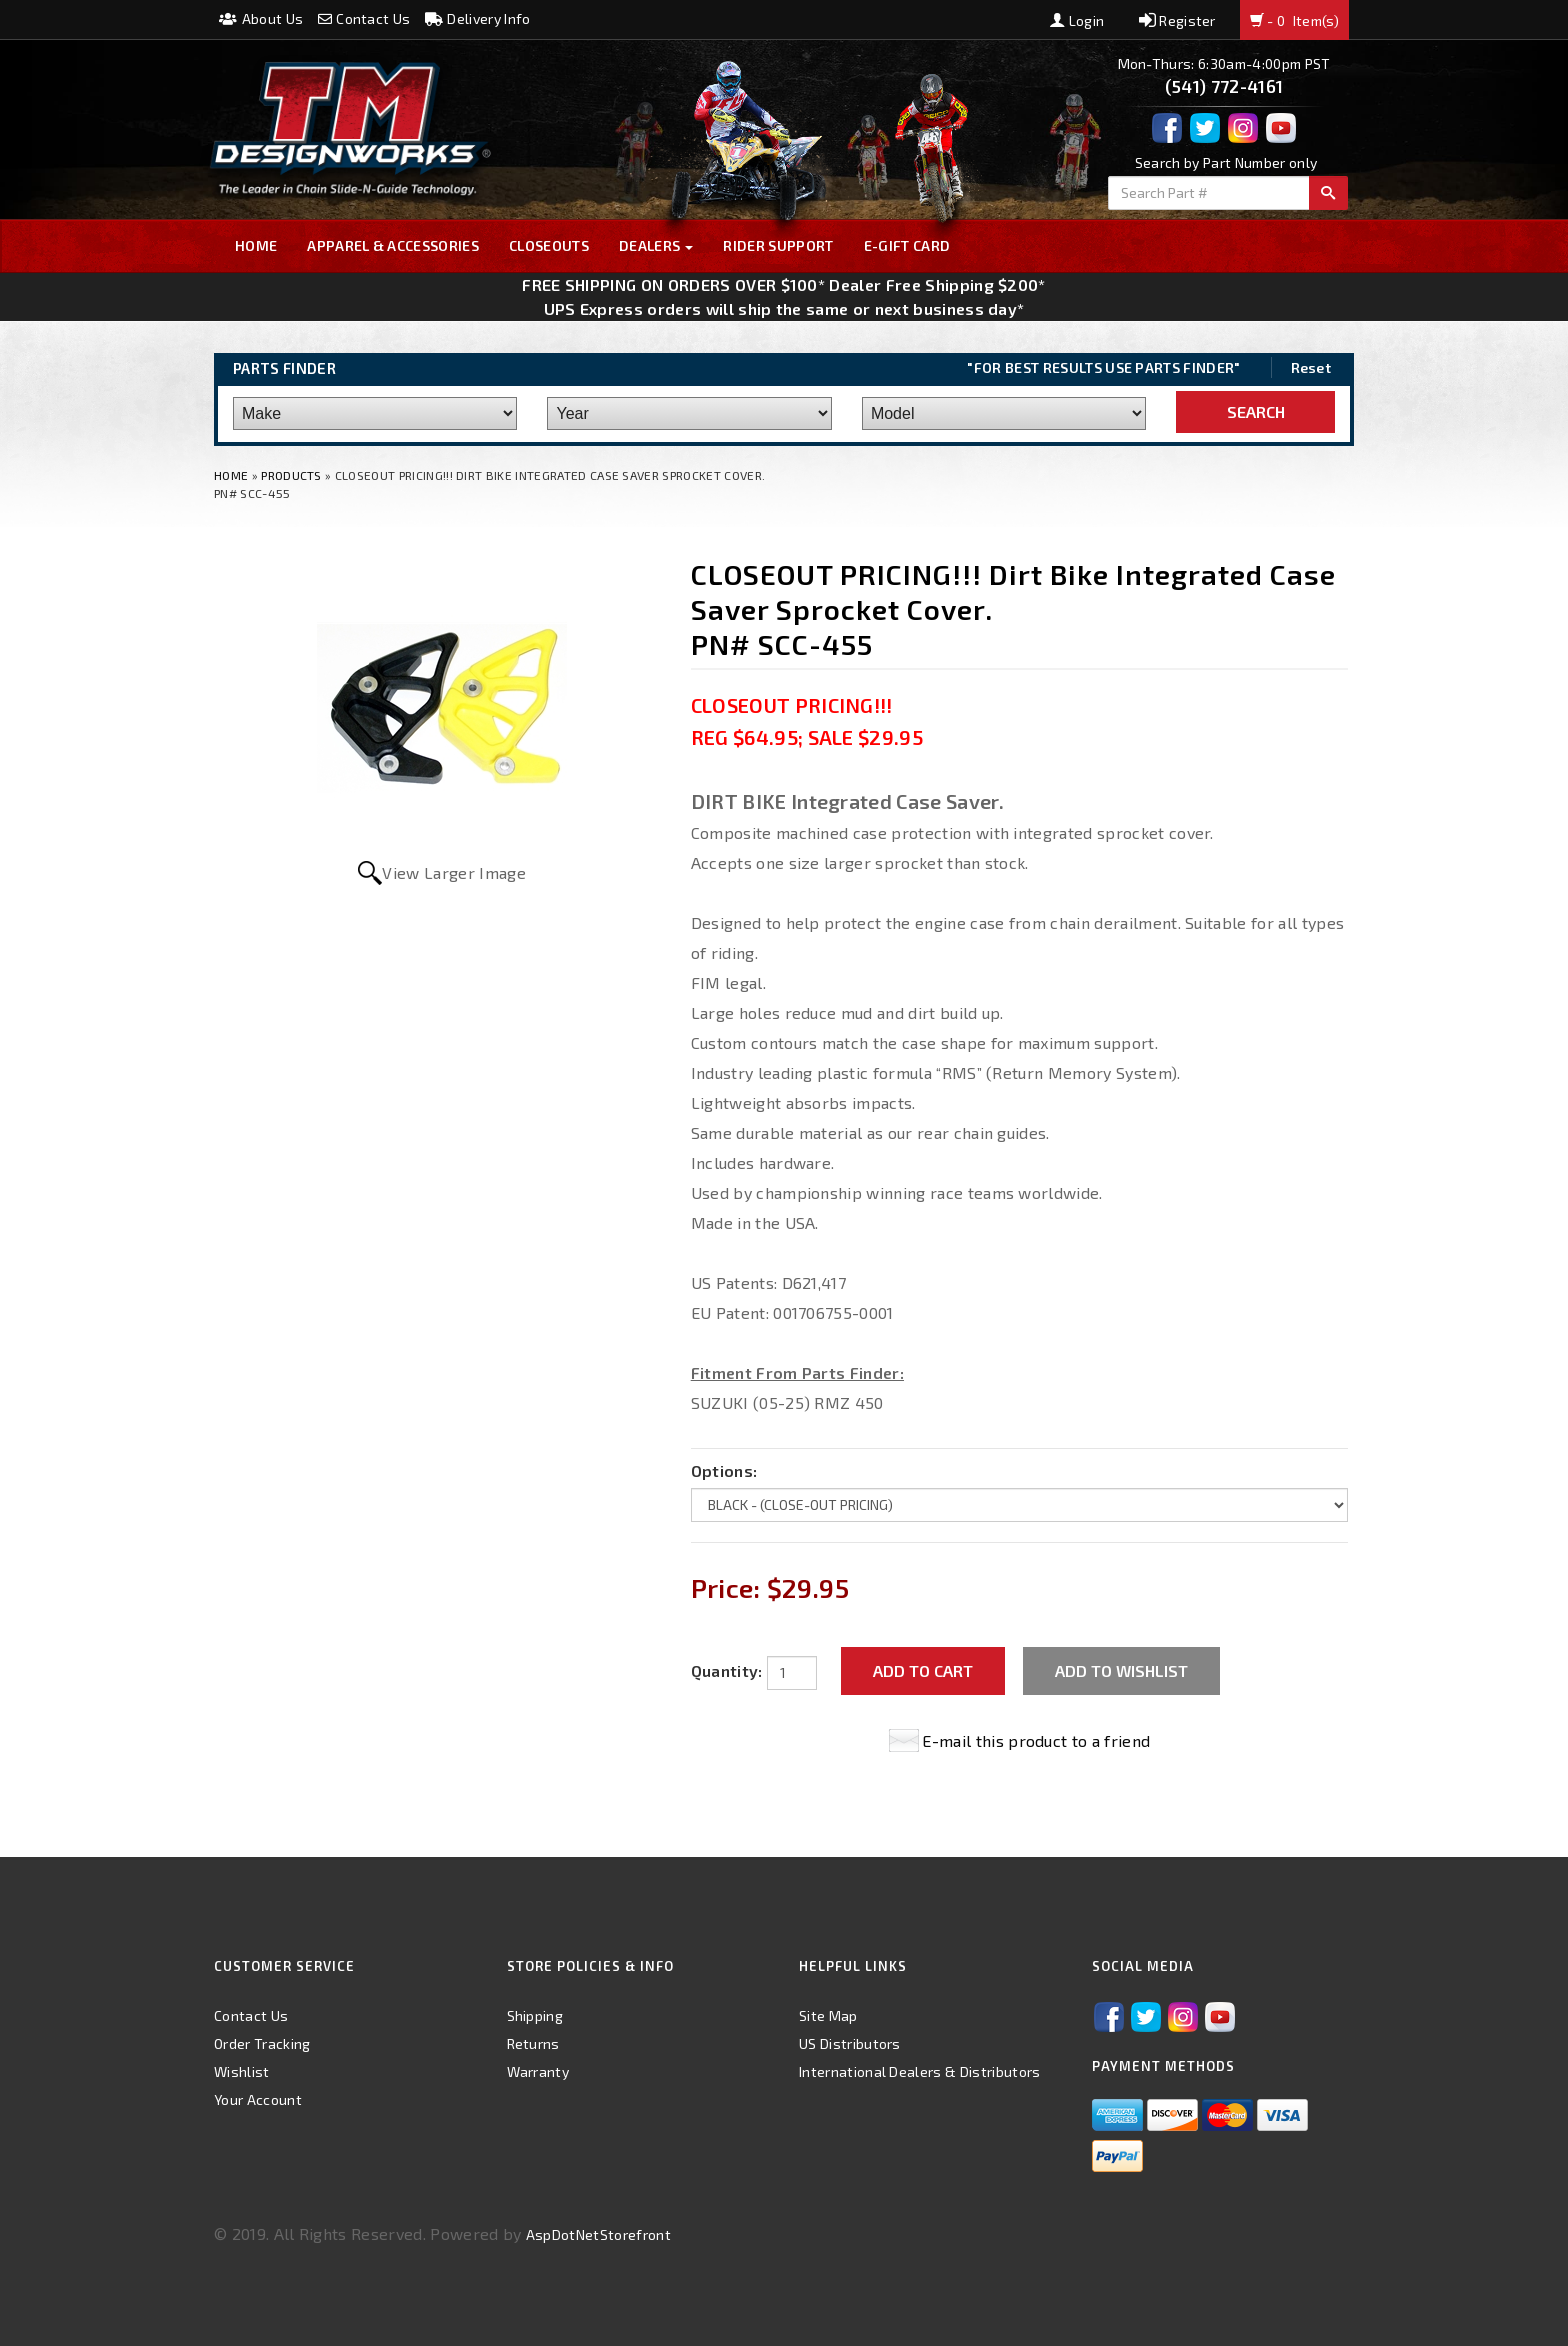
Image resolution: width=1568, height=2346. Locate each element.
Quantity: (727, 1670)
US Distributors (850, 2043)
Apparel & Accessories (393, 245)
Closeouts (549, 245)
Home (256, 245)
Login (1077, 20)
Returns (533, 2043)
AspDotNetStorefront (598, 2234)
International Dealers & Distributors (920, 2071)
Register (1177, 20)
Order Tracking (262, 2043)
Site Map (828, 2015)
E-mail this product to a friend (1036, 1740)
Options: (724, 1470)
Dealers (656, 245)
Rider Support (778, 245)
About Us (261, 18)
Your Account (258, 2099)
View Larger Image (453, 872)
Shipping (535, 2015)
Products (291, 475)
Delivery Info (478, 18)
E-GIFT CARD (907, 245)
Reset (1311, 367)
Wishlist (242, 2071)
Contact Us (364, 18)
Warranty (538, 2071)
